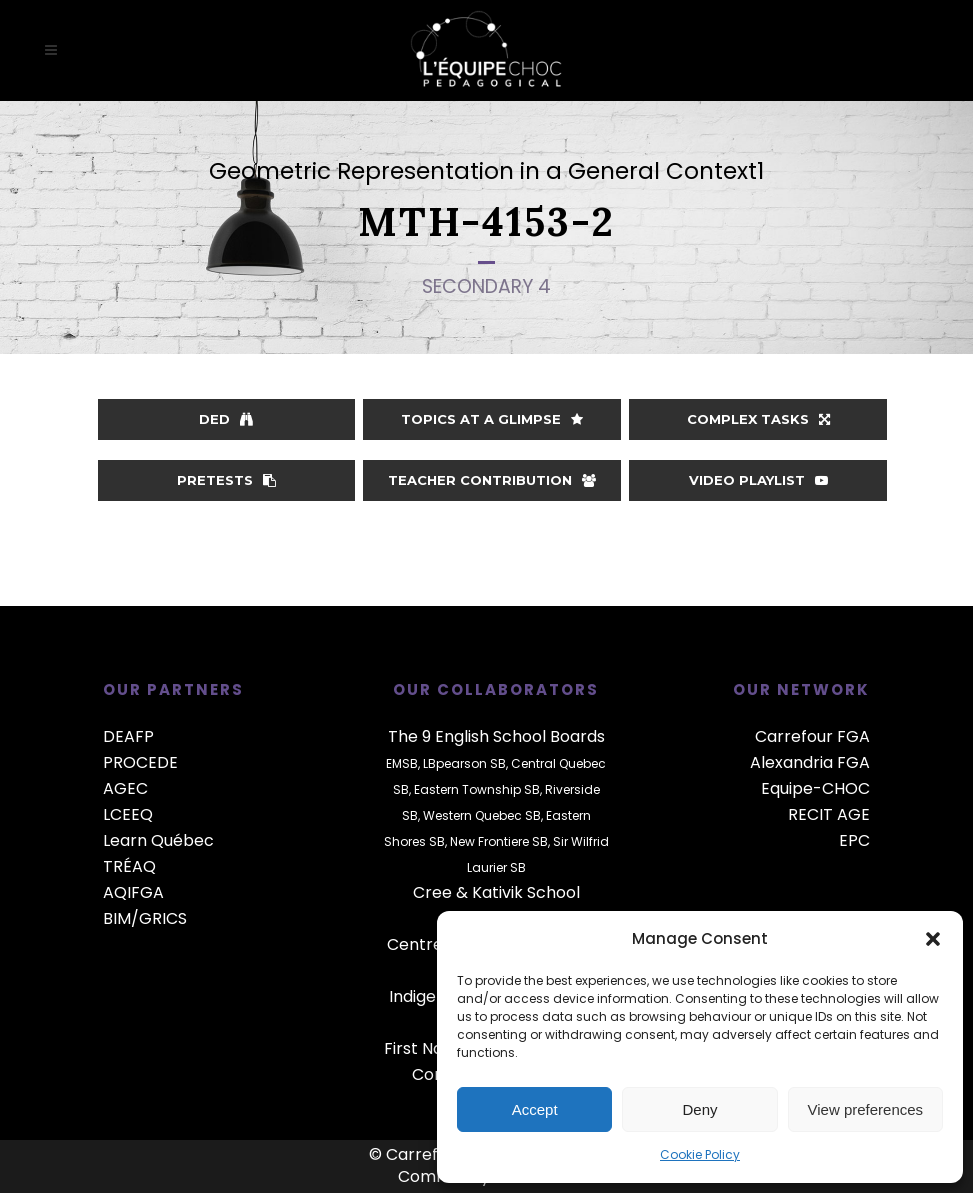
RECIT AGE (829, 814)
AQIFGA (133, 892)
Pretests (226, 480)
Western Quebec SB (482, 815)
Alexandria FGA (810, 762)
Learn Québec (158, 840)
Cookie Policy (700, 1154)
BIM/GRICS (145, 918)
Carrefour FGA (812, 736)
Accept (535, 1109)
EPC (854, 840)
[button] (933, 939)
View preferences (866, 1109)
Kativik (497, 892)
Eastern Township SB (477, 789)
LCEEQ (128, 814)
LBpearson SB (464, 763)
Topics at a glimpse (492, 419)
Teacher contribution (492, 480)
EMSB (402, 763)
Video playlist (758, 480)
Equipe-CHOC (815, 788)
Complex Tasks (758, 419)
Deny (699, 1109)
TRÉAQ (129, 866)
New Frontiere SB (499, 841)
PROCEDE (140, 762)
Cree (432, 892)
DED (226, 419)
